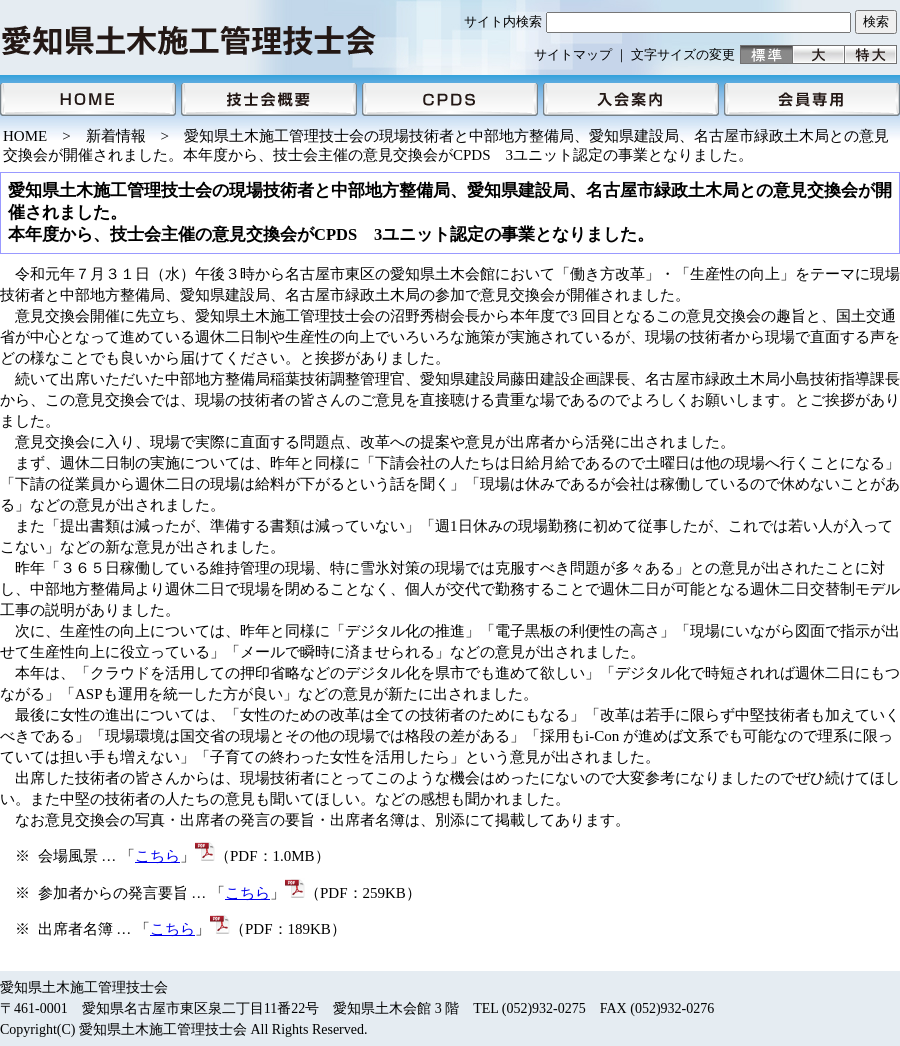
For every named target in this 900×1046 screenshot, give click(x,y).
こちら (157, 856)
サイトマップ (573, 54)
